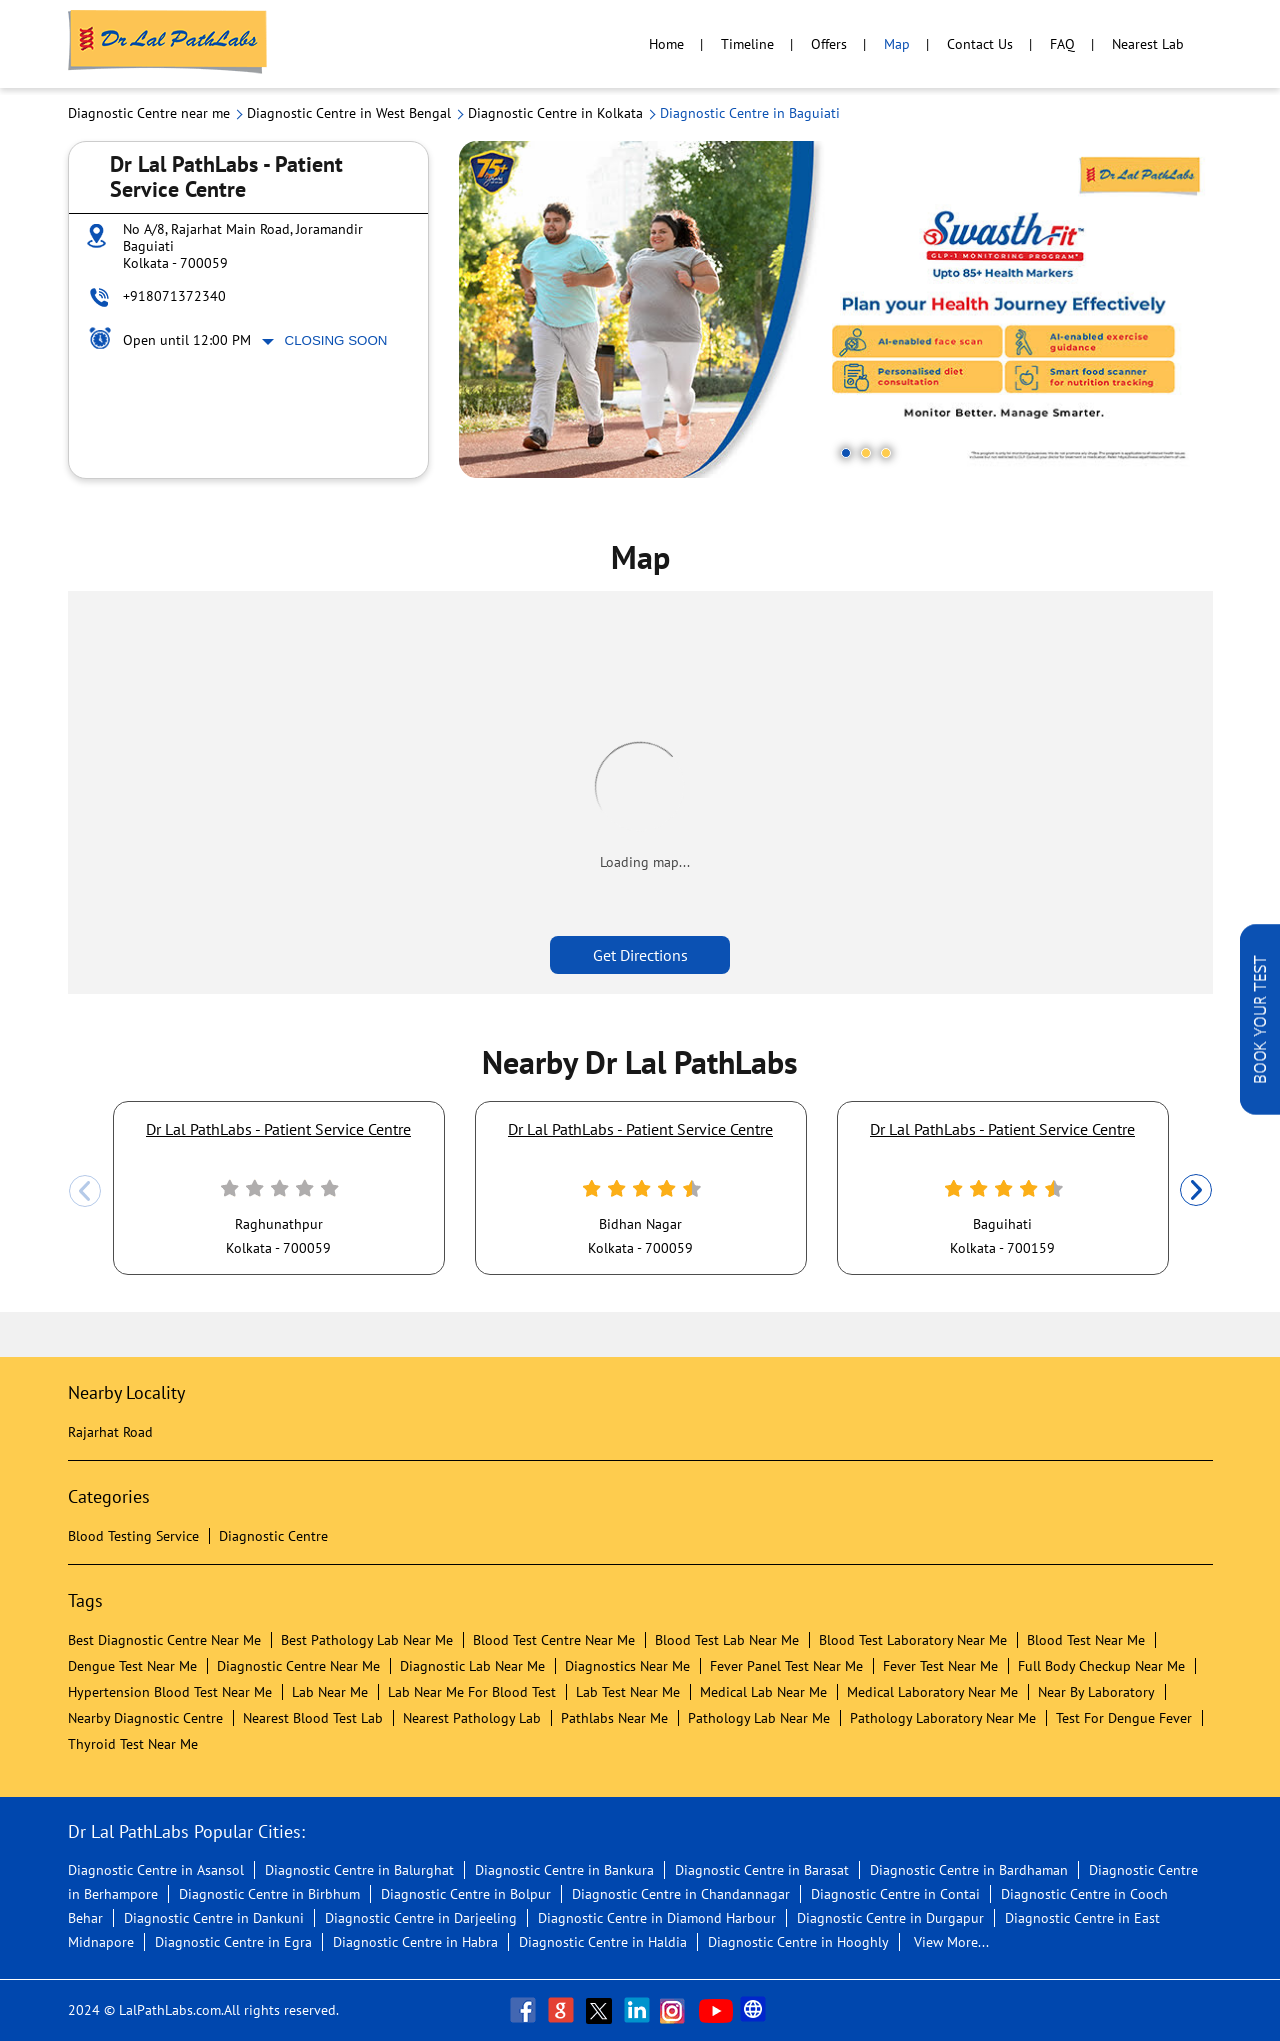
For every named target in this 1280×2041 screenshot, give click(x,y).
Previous (85, 1191)
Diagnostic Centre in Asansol (156, 1870)
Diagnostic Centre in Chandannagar (681, 1894)
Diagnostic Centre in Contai (895, 1894)
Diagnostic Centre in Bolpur (466, 1894)
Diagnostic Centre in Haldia (603, 1942)
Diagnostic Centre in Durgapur (890, 1918)
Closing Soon (336, 340)
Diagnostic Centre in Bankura (564, 1870)
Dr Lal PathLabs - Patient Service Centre (278, 1129)
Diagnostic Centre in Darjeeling (421, 1918)
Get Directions (640, 955)
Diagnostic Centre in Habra (415, 1942)
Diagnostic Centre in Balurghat (359, 1870)
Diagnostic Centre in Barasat (762, 1870)
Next (1196, 1191)
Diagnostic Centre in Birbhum (269, 1894)
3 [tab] (886, 453)
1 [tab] (846, 453)
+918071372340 (174, 296)
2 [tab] (866, 453)
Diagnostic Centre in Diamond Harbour (657, 1918)
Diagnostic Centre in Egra (233, 1942)
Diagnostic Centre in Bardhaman (969, 1870)
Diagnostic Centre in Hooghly (798, 1942)
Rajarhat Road (110, 1432)
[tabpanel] (836, 309)
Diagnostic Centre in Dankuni (214, 1918)
